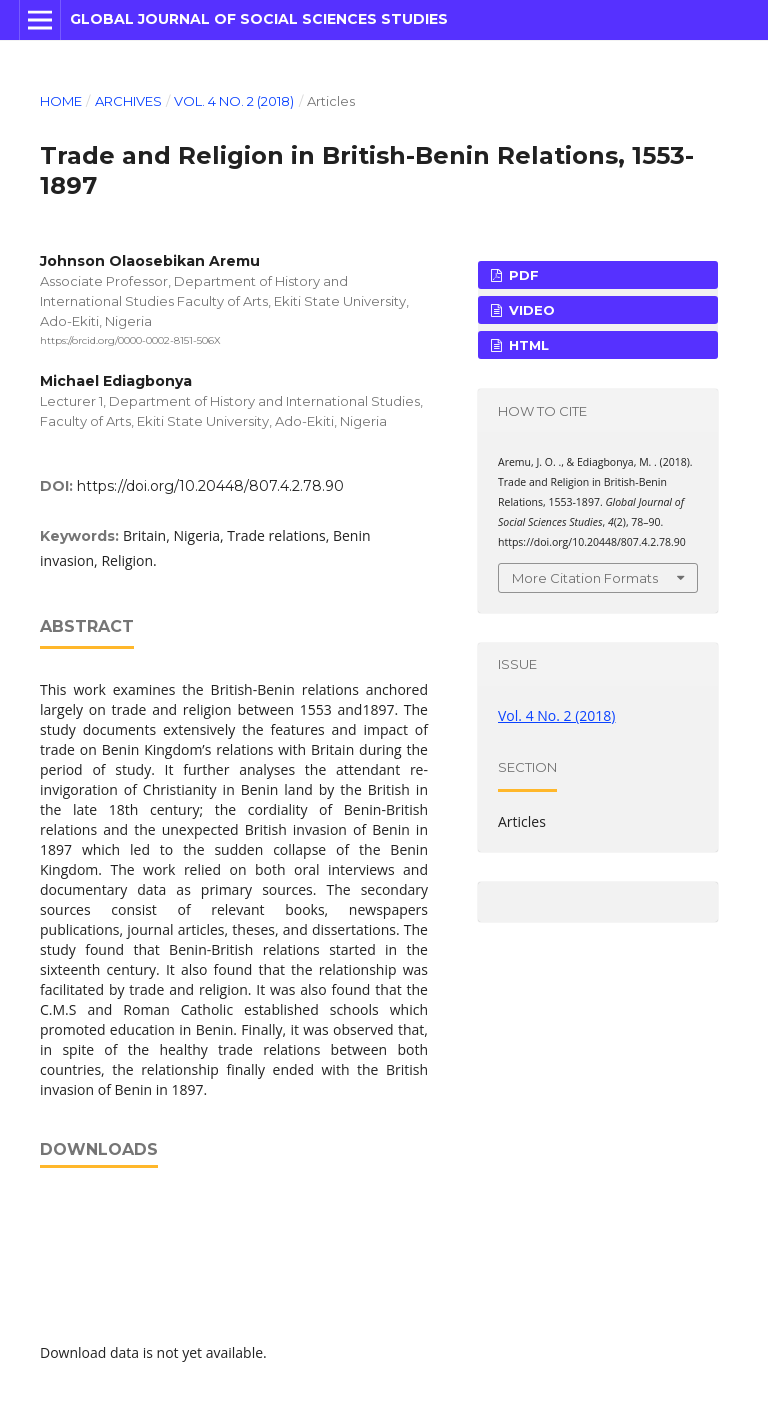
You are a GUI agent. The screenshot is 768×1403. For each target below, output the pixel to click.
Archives (128, 101)
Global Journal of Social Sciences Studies (259, 19)
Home (61, 101)
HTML (527, 345)
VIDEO (530, 310)
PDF (522, 275)
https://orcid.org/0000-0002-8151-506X (130, 340)
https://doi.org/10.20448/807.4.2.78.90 (210, 486)
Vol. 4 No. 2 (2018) (234, 101)
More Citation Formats (585, 578)
